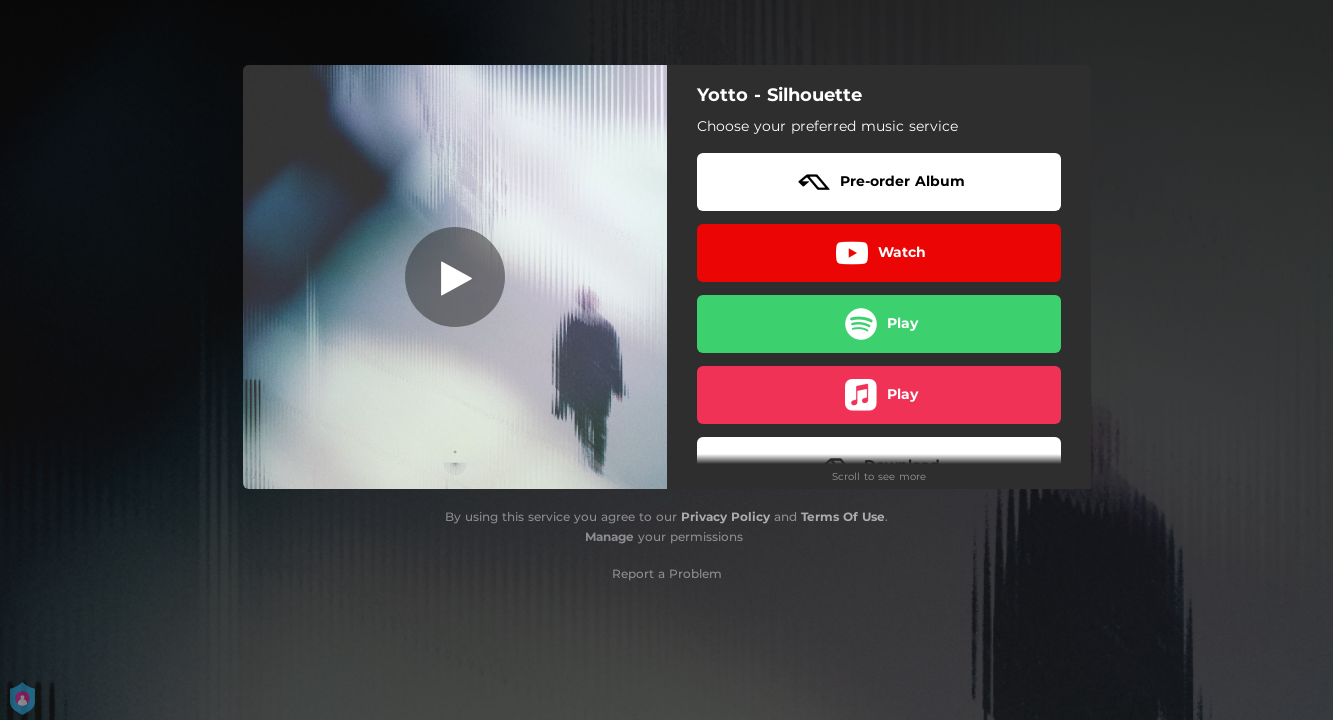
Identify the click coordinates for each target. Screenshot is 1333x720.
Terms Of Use (843, 516)
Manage (609, 536)
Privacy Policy (725, 516)
